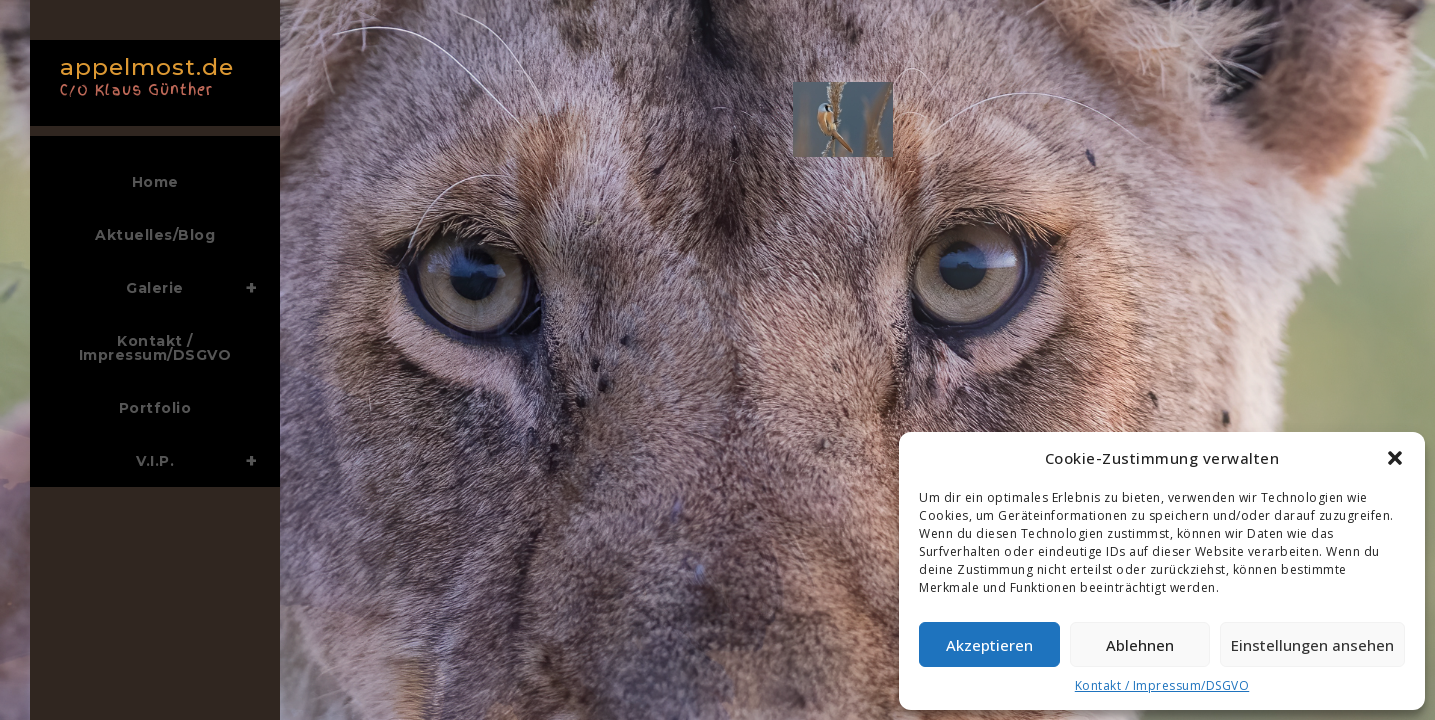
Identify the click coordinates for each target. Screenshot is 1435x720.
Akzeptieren (989, 645)
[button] (1395, 458)
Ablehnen (1140, 645)
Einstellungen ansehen (1312, 645)
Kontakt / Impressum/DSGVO (1162, 685)
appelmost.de (150, 74)
